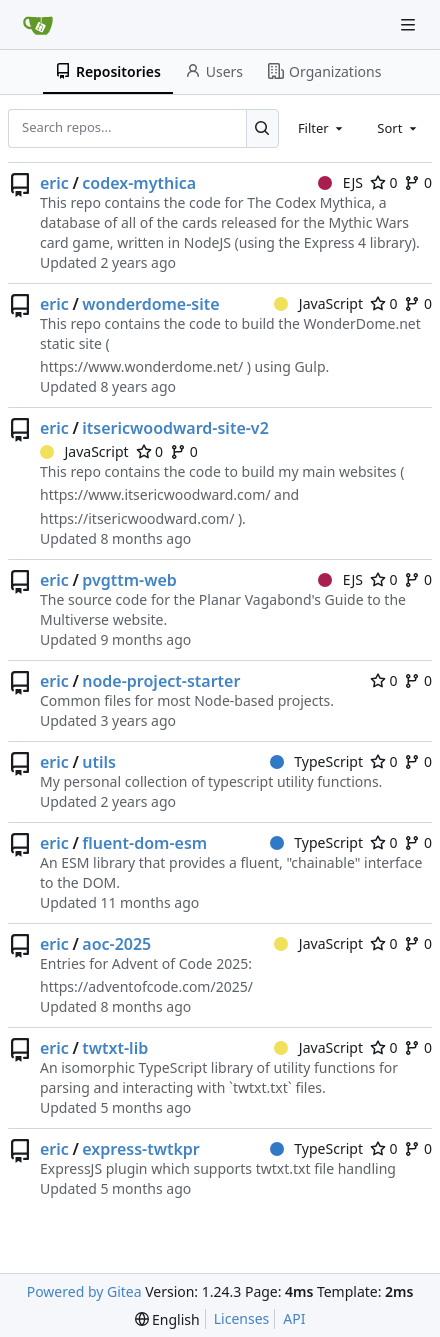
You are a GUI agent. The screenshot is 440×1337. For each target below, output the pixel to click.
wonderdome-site (150, 304)
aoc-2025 (116, 944)
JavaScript (318, 303)
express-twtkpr (141, 1149)
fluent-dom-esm (144, 843)
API (294, 1318)
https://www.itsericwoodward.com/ (155, 494)
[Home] (38, 25)
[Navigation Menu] (410, 24)
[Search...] (262, 128)
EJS (340, 182)
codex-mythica (139, 183)
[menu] (167, 1319)
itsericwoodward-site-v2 (175, 428)
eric (54, 183)
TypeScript (316, 761)
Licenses (242, 1318)
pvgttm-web (129, 580)
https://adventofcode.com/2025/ (146, 986)
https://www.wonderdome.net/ (141, 366)
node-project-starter (161, 681)
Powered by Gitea (84, 1291)
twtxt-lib (115, 1048)
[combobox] (322, 128)
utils (99, 762)
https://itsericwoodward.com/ (137, 518)
